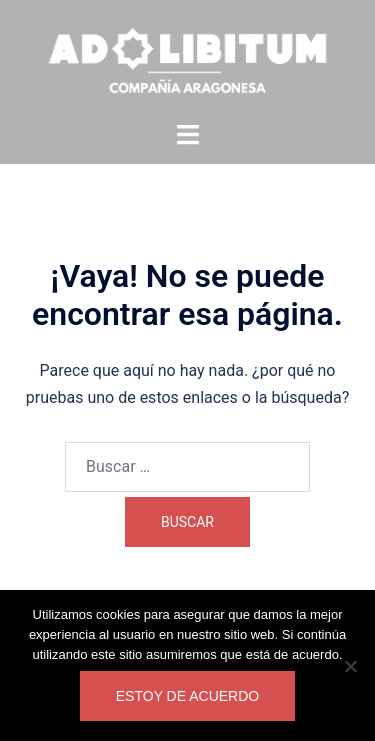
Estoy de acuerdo (187, 696)
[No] (350, 666)
